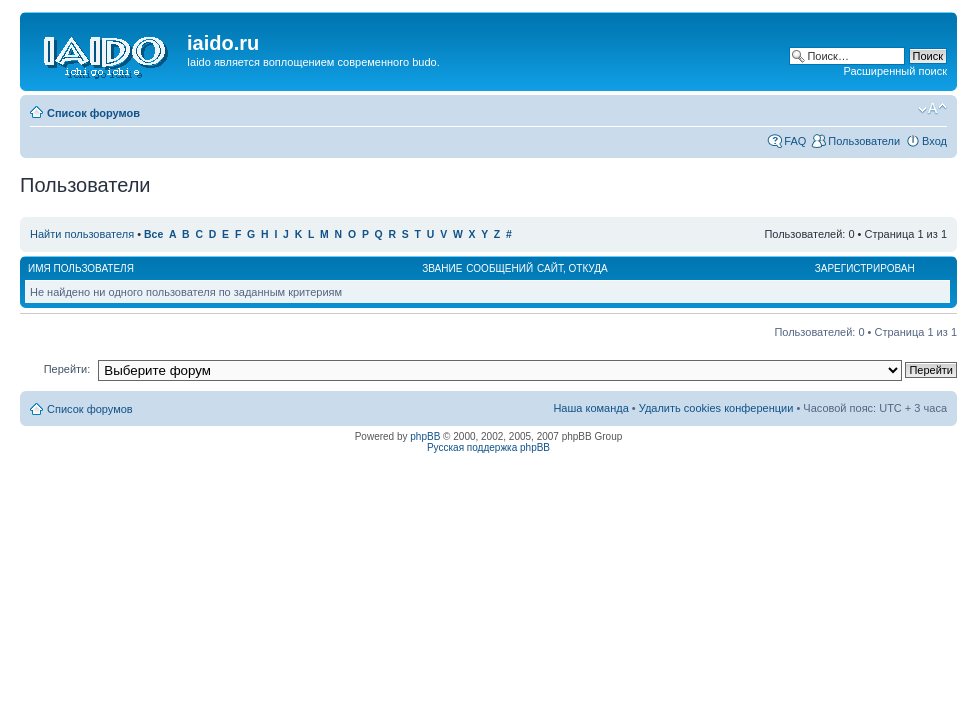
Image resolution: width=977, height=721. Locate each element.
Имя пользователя (81, 268)
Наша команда (590, 408)
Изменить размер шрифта (932, 109)
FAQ (795, 141)
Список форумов (93, 113)
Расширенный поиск (895, 71)
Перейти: (67, 369)
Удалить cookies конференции (716, 408)
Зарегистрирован (865, 268)
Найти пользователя (82, 234)
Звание (442, 268)
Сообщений (499, 268)
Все (153, 234)
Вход (934, 141)
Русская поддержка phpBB (488, 447)
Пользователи (864, 141)
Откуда (588, 268)
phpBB (425, 436)
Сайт (550, 268)
